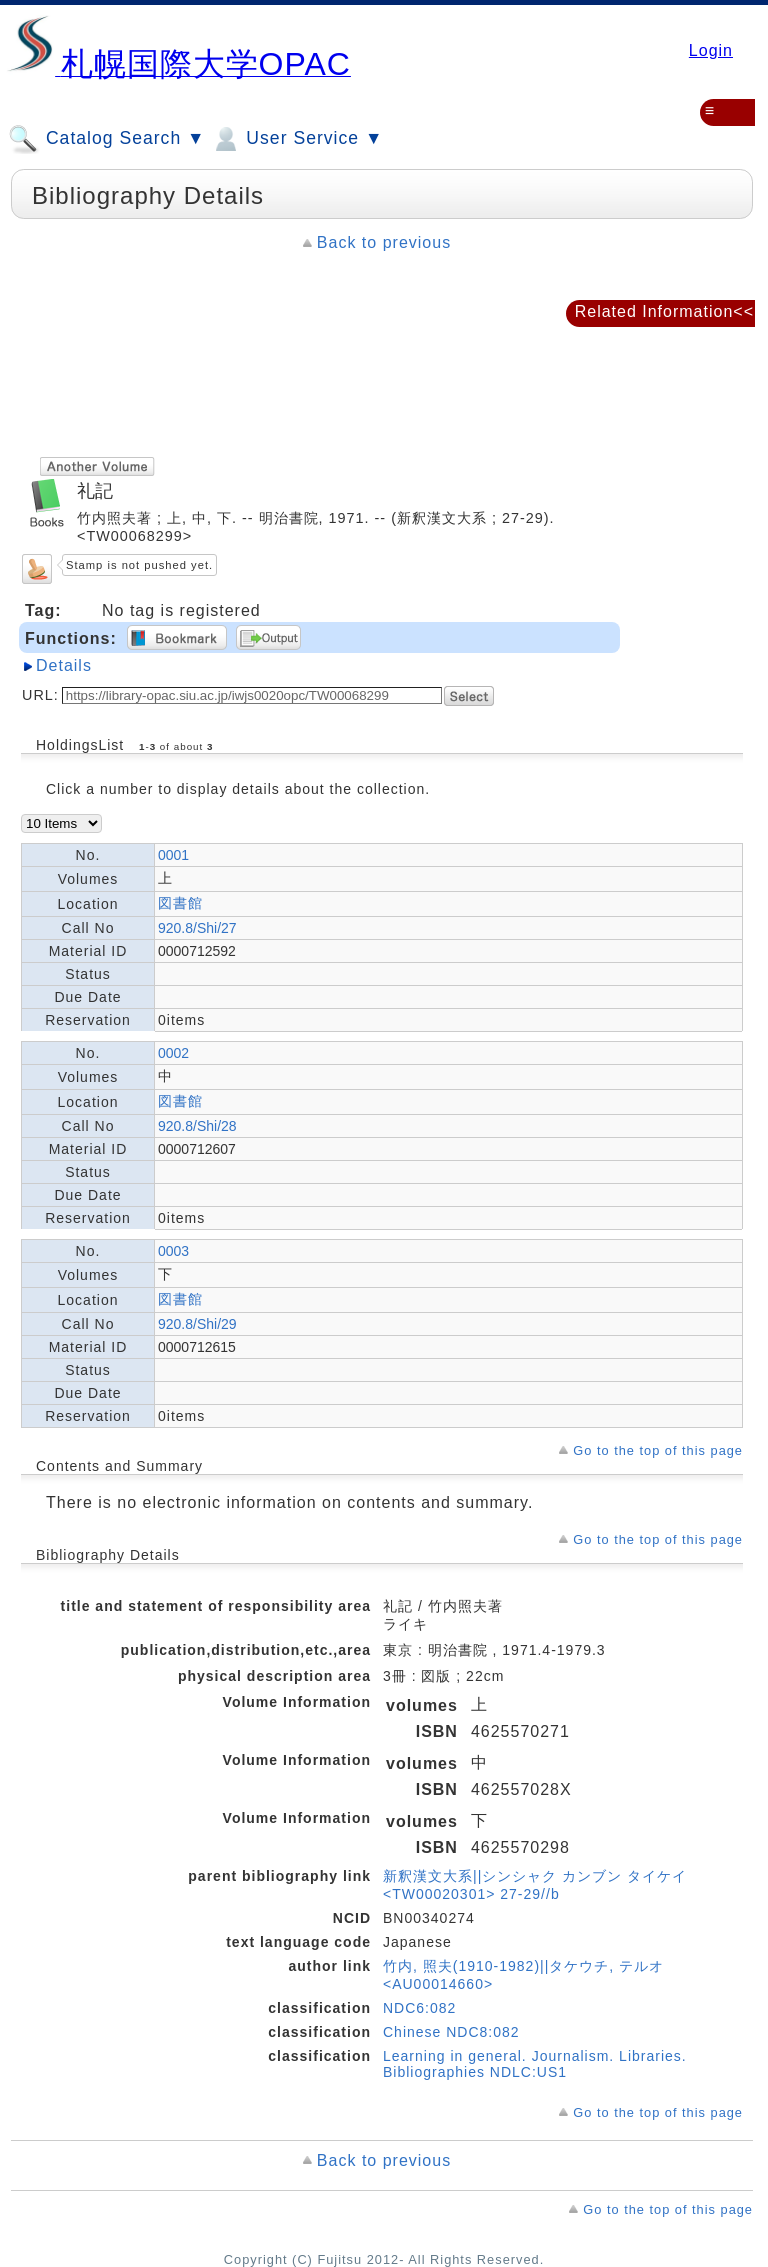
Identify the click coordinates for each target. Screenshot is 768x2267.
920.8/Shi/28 (197, 1126)
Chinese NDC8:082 (451, 2032)
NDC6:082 (419, 2008)
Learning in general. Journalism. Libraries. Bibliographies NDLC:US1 (535, 2064)
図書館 (180, 903)
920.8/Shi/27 (197, 928)
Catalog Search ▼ (106, 139)
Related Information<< (664, 311)
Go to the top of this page (658, 1450)
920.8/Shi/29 (197, 1324)
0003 (173, 1251)
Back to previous (384, 242)
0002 (173, 1053)
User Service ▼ (296, 139)
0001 (173, 855)
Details (64, 665)
